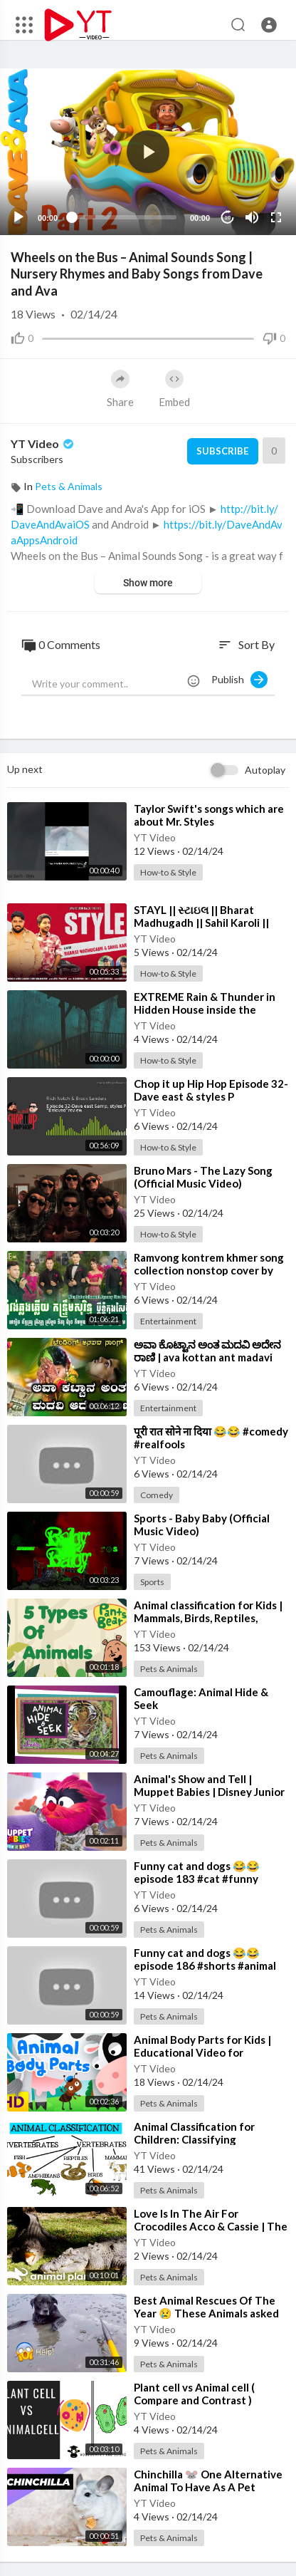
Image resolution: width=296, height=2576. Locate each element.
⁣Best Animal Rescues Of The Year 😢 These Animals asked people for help (206, 2313)
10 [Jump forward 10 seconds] (228, 217)
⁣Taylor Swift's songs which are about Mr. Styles (209, 815)
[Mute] (252, 217)
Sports (152, 1582)
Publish (239, 679)
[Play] (18, 217)
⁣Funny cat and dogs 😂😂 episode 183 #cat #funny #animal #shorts (197, 1878)
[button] (269, 25)
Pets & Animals (68, 486)
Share (120, 389)
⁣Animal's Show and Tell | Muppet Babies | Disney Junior (209, 1785)
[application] (148, 151)
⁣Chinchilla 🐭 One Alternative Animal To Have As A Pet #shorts (208, 2487)
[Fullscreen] (276, 217)
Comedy (156, 1495)
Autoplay (265, 770)
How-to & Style (168, 872)
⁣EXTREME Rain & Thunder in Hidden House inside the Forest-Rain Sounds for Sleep (206, 1009)
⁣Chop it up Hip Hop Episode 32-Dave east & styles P (211, 1090)
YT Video (43, 443)
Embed (174, 389)
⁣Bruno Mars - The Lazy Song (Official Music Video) (203, 1177)
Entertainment (168, 1321)
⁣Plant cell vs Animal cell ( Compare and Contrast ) (194, 2393)
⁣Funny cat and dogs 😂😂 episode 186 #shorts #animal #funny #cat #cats (205, 1965)
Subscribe (222, 451)
